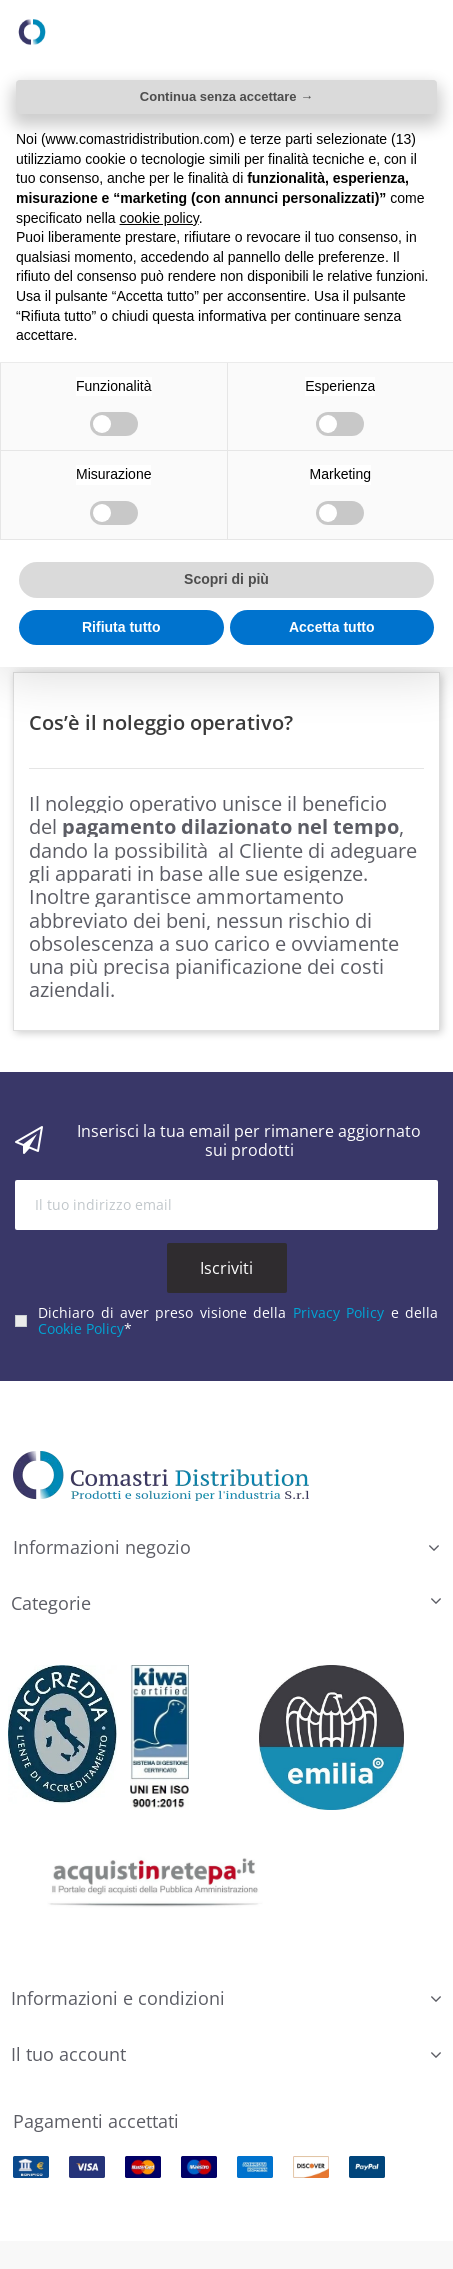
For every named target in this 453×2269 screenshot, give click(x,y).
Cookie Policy (81, 1326)
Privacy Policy (338, 1309)
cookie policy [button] (159, 218)
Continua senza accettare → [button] (226, 96)
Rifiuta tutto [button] (121, 627)
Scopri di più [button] (226, 579)
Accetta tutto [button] (332, 627)
